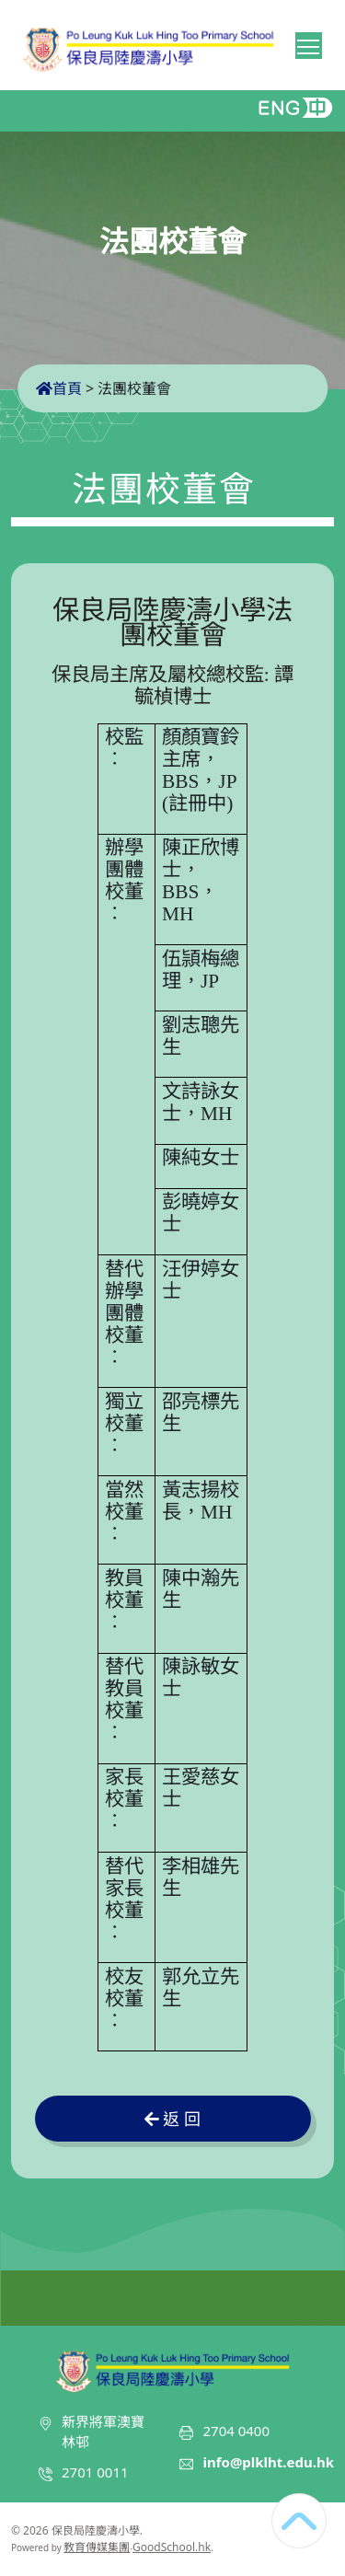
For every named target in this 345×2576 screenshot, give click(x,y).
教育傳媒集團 (96, 2547)
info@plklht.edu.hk (268, 2462)
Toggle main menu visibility (309, 43)
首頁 (59, 388)
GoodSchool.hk (171, 2547)
